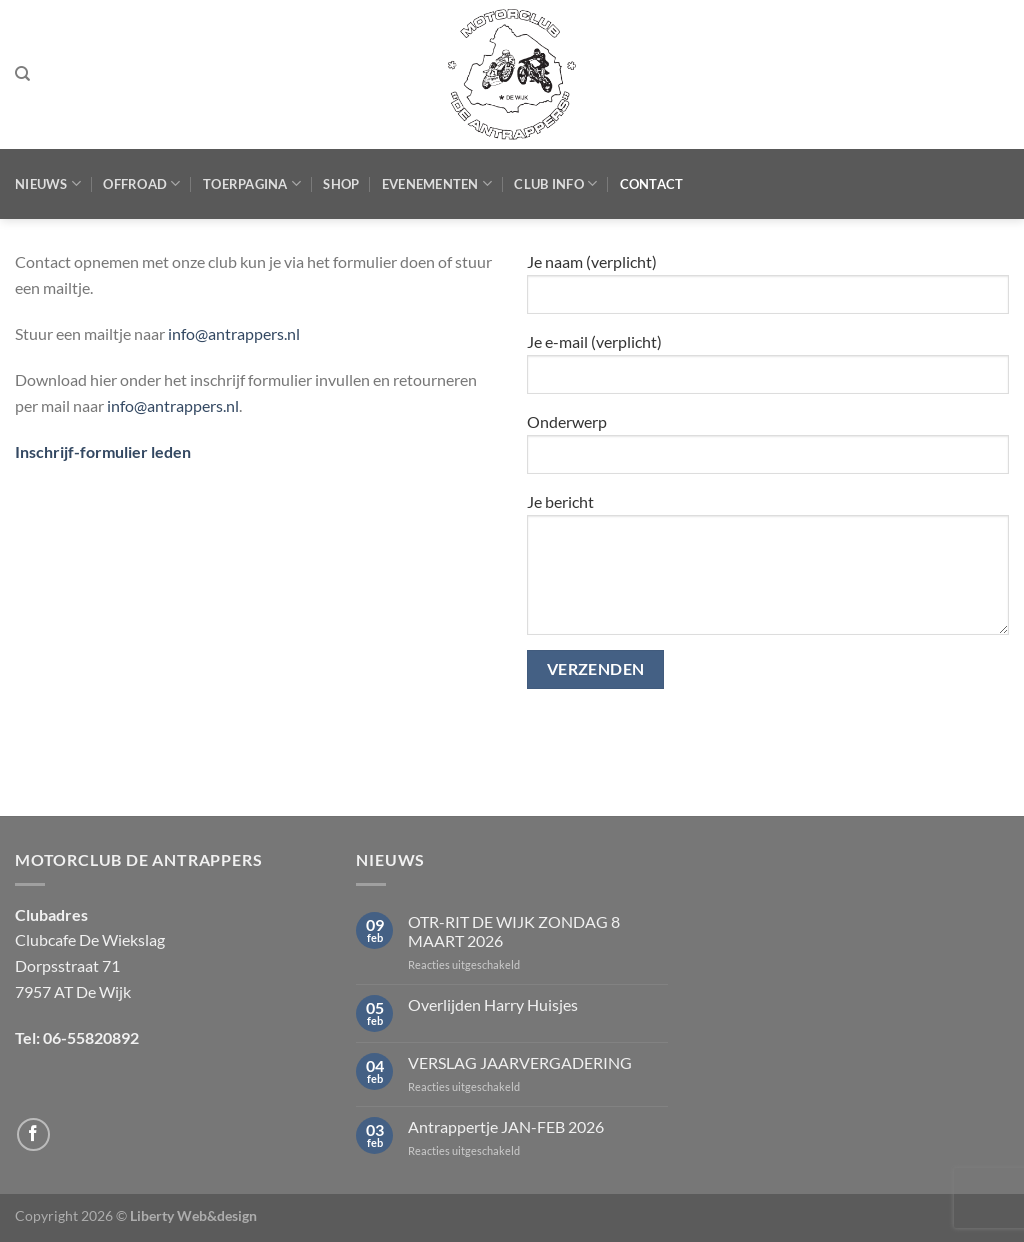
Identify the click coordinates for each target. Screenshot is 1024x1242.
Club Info (555, 183)
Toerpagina (252, 183)
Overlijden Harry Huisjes (493, 1004)
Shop (341, 184)
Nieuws (48, 183)
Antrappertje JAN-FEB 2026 (506, 1126)
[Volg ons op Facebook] (33, 1134)
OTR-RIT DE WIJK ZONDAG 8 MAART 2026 (514, 931)
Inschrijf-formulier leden (103, 451)
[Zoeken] (22, 74)
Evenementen (437, 183)
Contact (652, 184)
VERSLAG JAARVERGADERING (520, 1062)
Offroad (141, 183)
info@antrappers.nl (234, 333)
